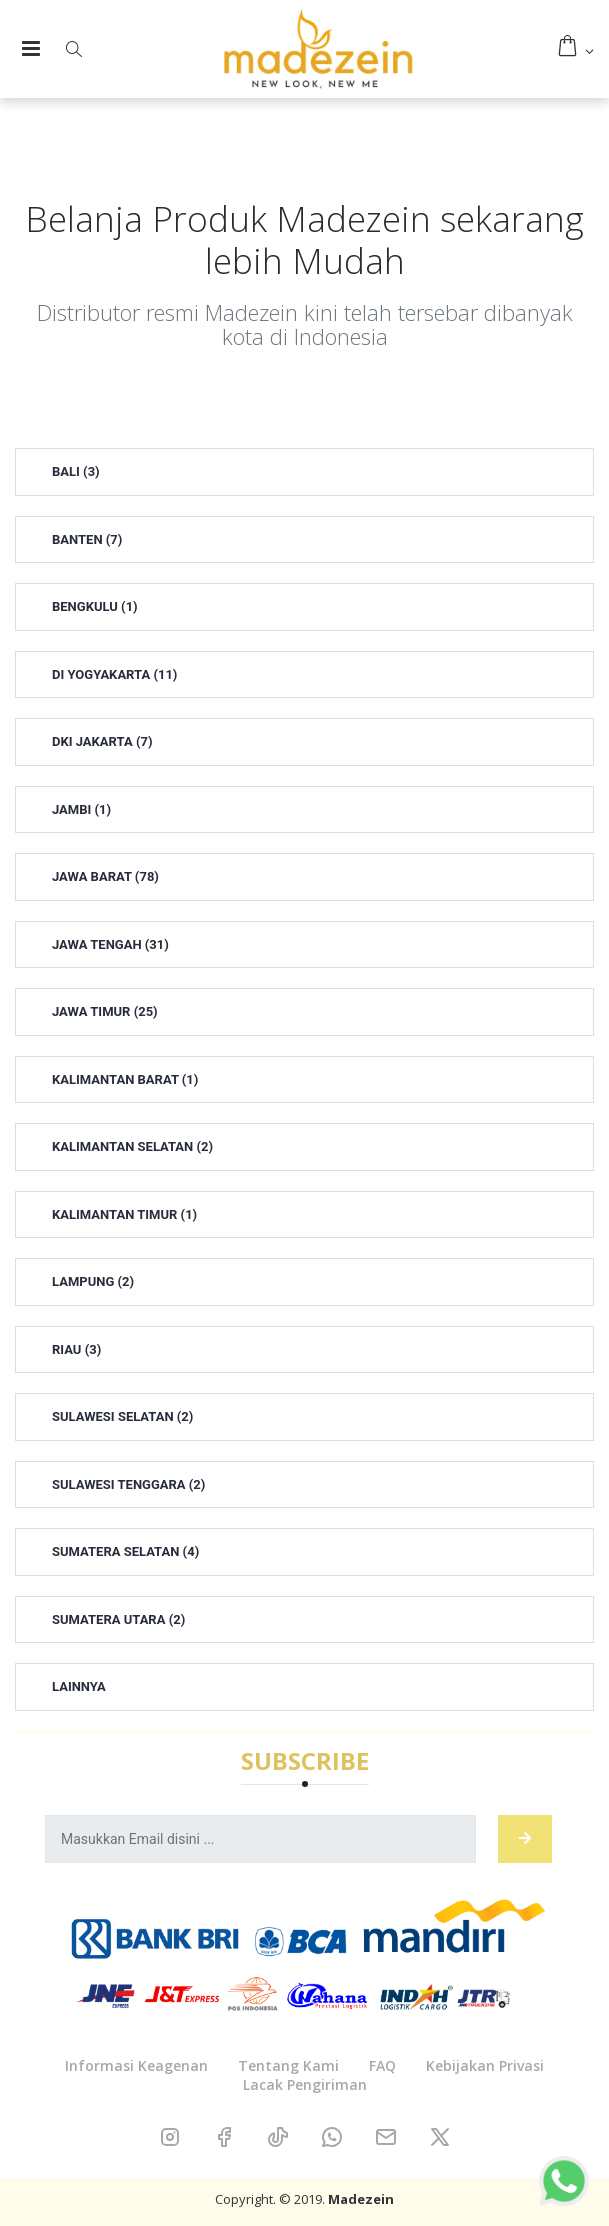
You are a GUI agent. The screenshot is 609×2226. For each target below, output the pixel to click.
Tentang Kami (288, 2065)
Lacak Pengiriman (305, 2084)
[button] (73, 49)
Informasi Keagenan (136, 2065)
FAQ (382, 2065)
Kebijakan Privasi (485, 2065)
